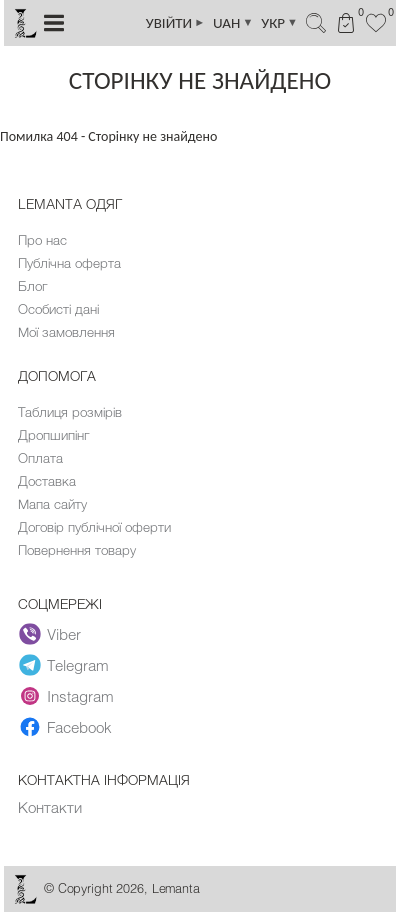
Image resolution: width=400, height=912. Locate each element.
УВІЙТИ (175, 23)
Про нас (42, 240)
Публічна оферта (69, 263)
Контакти (50, 807)
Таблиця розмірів (70, 412)
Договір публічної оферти (94, 527)
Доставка (47, 481)
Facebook (65, 727)
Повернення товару (77, 550)
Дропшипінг (53, 435)
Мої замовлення (66, 332)
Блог (32, 286)
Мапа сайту (52, 504)
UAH (233, 23)
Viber (50, 634)
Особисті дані (58, 309)
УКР (279, 23)
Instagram (66, 696)
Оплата (40, 458)
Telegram (64, 665)
